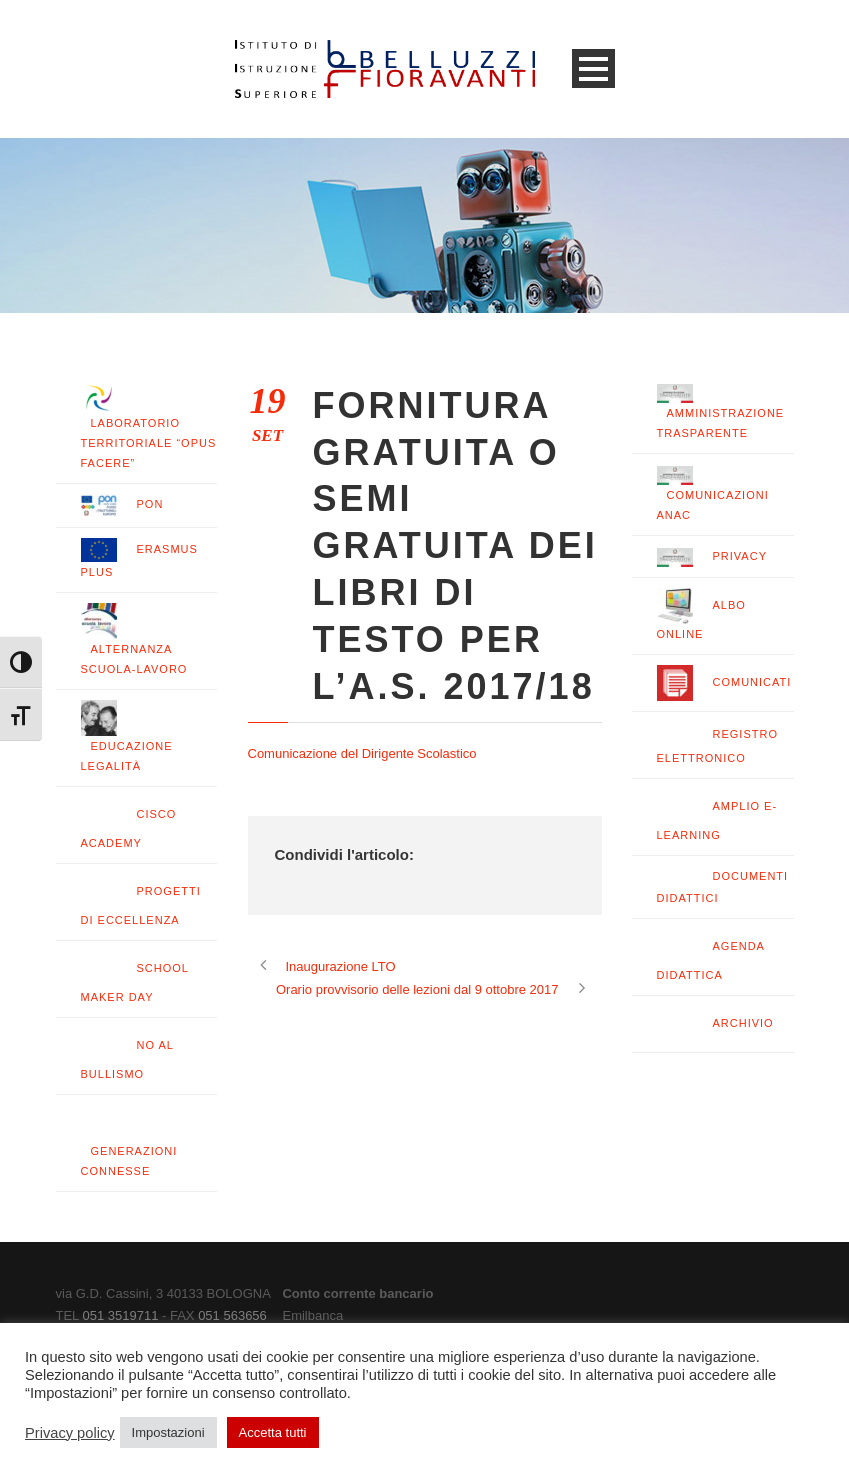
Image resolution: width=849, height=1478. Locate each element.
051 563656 (232, 1315)
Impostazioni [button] (168, 1432)
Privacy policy (70, 1433)
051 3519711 (120, 1315)
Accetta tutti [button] (273, 1432)
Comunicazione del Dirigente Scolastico (362, 753)
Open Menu (593, 68)
